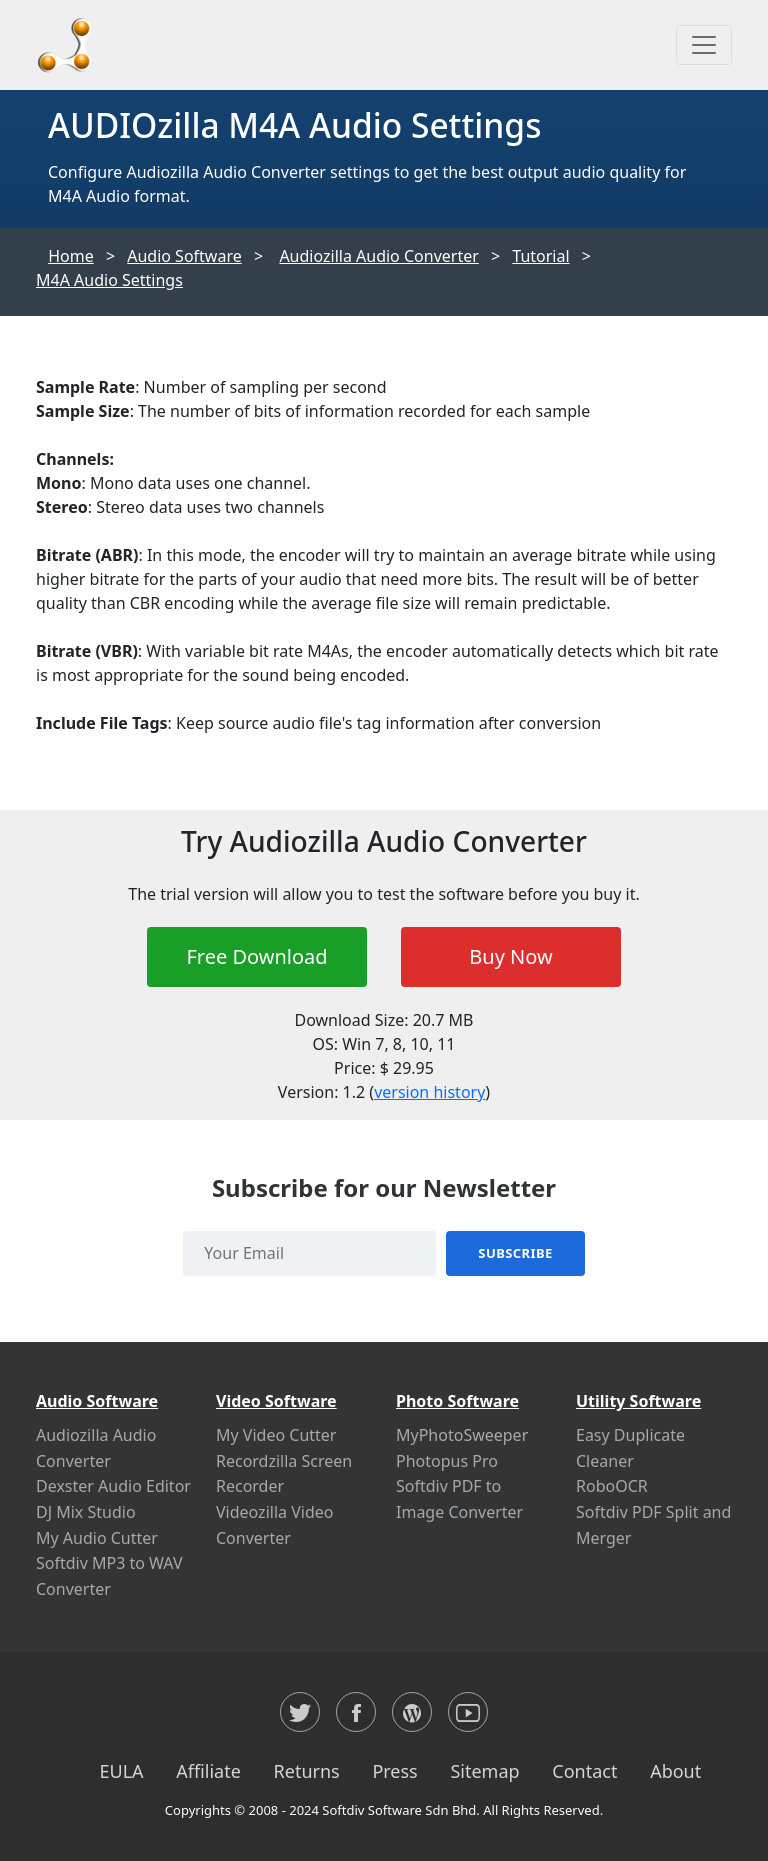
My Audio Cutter (97, 1538)
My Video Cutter (276, 1435)
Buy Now (510, 956)
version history (429, 1092)
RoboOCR (612, 1486)
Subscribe (515, 1253)
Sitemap (484, 1771)
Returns (307, 1771)
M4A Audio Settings (109, 280)
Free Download (256, 956)
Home (71, 256)
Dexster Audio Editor (113, 1486)
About (675, 1771)
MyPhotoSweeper (462, 1435)
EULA (121, 1771)
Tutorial (540, 256)
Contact (584, 1771)
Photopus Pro (447, 1461)
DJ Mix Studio (86, 1512)
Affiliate (208, 1771)
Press (394, 1771)
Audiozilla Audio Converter (378, 256)
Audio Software (184, 256)
